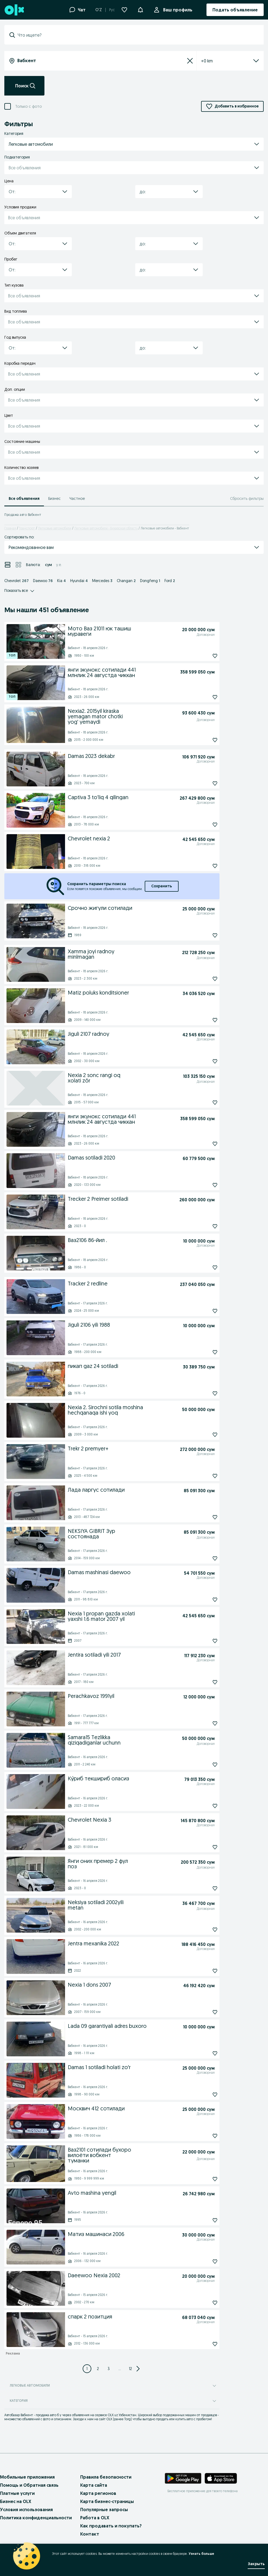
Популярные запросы (104, 2509)
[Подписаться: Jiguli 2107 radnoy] (202, 1061)
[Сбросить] (190, 61)
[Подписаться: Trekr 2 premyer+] (202, 1476)
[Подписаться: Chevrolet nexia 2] (202, 866)
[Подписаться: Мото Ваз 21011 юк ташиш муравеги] (202, 656)
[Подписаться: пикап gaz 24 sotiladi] (202, 1393)
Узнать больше (201, 2554)
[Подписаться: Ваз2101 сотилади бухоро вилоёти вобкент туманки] (202, 2179)
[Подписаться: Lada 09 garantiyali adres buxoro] (202, 2053)
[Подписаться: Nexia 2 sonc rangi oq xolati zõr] (202, 1103)
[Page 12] (130, 2368)
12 (130, 2368)
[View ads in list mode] (7, 564)
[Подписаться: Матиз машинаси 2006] (202, 2261)
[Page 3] (108, 2368)
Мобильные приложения (27, 2477)
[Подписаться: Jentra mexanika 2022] (202, 1971)
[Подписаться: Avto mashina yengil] (202, 2220)
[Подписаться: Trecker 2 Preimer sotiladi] (202, 1226)
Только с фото (28, 106)
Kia (61, 580)
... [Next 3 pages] (119, 2368)
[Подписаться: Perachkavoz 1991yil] (202, 1723)
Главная (10, 528)
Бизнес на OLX (15, 2501)
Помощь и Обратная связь (29, 2485)
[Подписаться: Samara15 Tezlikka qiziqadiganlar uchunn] (202, 1765)
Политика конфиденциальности (36, 2517)
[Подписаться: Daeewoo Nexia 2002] (202, 2303)
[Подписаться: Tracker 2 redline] (202, 1311)
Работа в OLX (94, 2517)
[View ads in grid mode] (18, 564)
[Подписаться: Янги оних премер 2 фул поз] (202, 1888)
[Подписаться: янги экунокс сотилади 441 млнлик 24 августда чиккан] (202, 697)
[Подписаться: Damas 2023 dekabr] (202, 783)
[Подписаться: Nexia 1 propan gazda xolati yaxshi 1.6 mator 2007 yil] (202, 1641)
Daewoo (43, 580)
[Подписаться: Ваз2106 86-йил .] (202, 1267)
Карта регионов (98, 2493)
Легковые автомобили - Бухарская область (106, 528)
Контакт (89, 2534)
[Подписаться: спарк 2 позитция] (202, 2344)
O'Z (98, 9)
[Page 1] (87, 2368)
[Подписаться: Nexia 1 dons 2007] (202, 2012)
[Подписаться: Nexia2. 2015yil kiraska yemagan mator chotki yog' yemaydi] (202, 740)
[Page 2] (97, 2368)
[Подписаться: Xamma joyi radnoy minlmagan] (202, 979)
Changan (126, 580)
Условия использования (26, 2509)
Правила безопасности (105, 2477)
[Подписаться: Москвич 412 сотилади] (202, 2136)
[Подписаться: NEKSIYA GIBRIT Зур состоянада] (202, 1558)
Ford (169, 580)
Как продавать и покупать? (111, 2526)
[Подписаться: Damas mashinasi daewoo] (202, 1600)
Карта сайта (93, 2485)
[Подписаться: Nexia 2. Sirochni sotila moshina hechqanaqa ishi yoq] (202, 1435)
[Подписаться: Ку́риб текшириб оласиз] (202, 1806)
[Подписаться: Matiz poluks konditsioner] (202, 1020)
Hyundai (79, 580)
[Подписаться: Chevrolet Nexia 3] (202, 1847)
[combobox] (137, 35)
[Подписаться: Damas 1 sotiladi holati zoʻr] (202, 2095)
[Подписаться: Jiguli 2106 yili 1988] (202, 1352)
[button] (140, 9)
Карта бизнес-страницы (107, 2501)
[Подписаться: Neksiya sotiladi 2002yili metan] (202, 1930)
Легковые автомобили (54, 528)
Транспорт (27, 528)
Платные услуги (17, 2493)
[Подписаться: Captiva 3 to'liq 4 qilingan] (202, 825)
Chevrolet (16, 580)
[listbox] (224, 60)
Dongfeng (150, 580)
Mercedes (102, 580)
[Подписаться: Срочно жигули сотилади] (202, 935)
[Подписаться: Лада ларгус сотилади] (202, 1517)
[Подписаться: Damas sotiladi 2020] (202, 1185)
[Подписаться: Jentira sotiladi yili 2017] (202, 1682)
